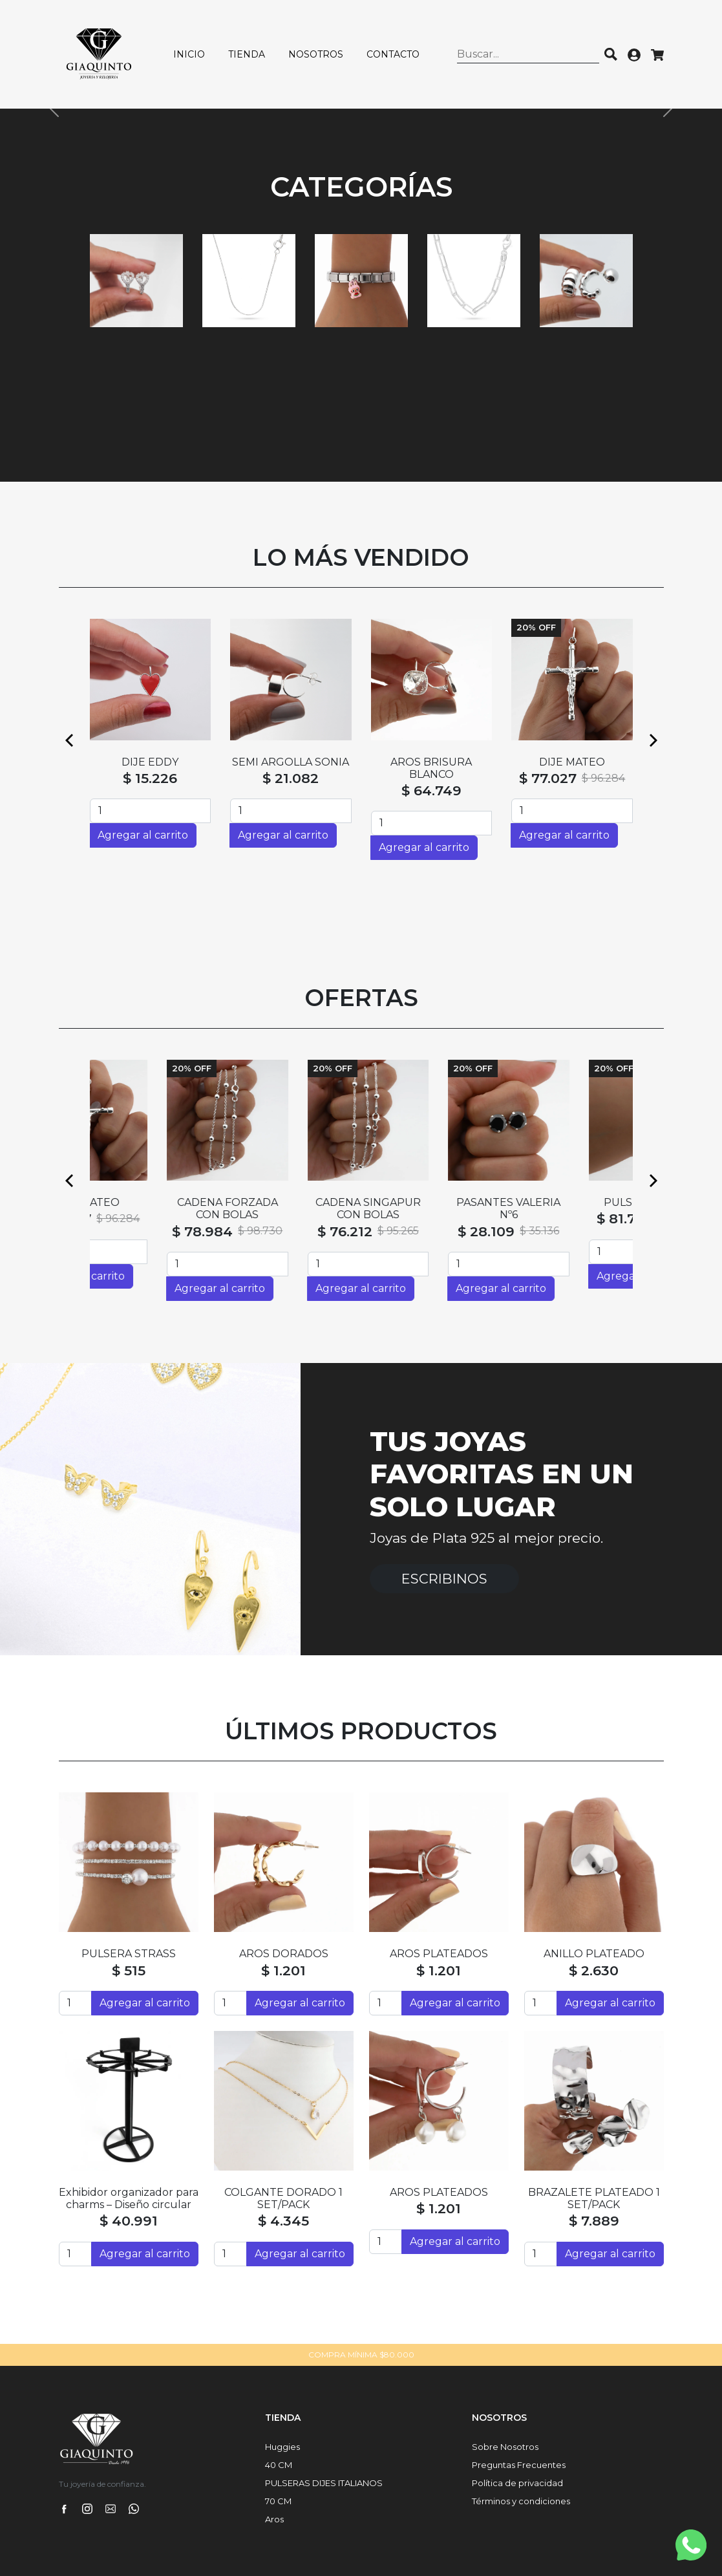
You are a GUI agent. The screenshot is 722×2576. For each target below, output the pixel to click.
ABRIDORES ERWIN (571, 762)
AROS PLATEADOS (439, 1954)
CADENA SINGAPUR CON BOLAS (431, 1208)
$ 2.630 (594, 1970)
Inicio (189, 54)
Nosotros (315, 54)
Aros (274, 2519)
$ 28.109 (549, 1231)
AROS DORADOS (283, 1954)
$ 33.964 (291, 778)
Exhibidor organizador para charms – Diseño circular (128, 2198)
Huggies (282, 2447)
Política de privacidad (517, 2483)
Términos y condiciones (521, 2501)
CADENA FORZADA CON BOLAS (290, 1208)
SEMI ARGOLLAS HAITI (290, 762)
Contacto (392, 54)
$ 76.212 (408, 1231)
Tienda (246, 54)
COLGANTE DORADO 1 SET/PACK (283, 2198)
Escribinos (444, 1579)
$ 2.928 (150, 778)
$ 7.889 (594, 2221)
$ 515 (128, 1970)
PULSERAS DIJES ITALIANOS (324, 2483)
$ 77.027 (125, 1218)
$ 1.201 (283, 1970)
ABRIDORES (150, 762)
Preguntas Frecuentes (519, 2465)
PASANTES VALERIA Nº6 (572, 1208)
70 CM (278, 2501)
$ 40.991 (129, 2221)
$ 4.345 (283, 2221)
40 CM (278, 2465)
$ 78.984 (265, 1231)
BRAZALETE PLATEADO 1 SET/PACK (594, 2198)
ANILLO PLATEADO (594, 1954)
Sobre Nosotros (505, 2447)
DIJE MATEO (150, 1202)
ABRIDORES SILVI (431, 762)
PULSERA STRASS (128, 1954)
